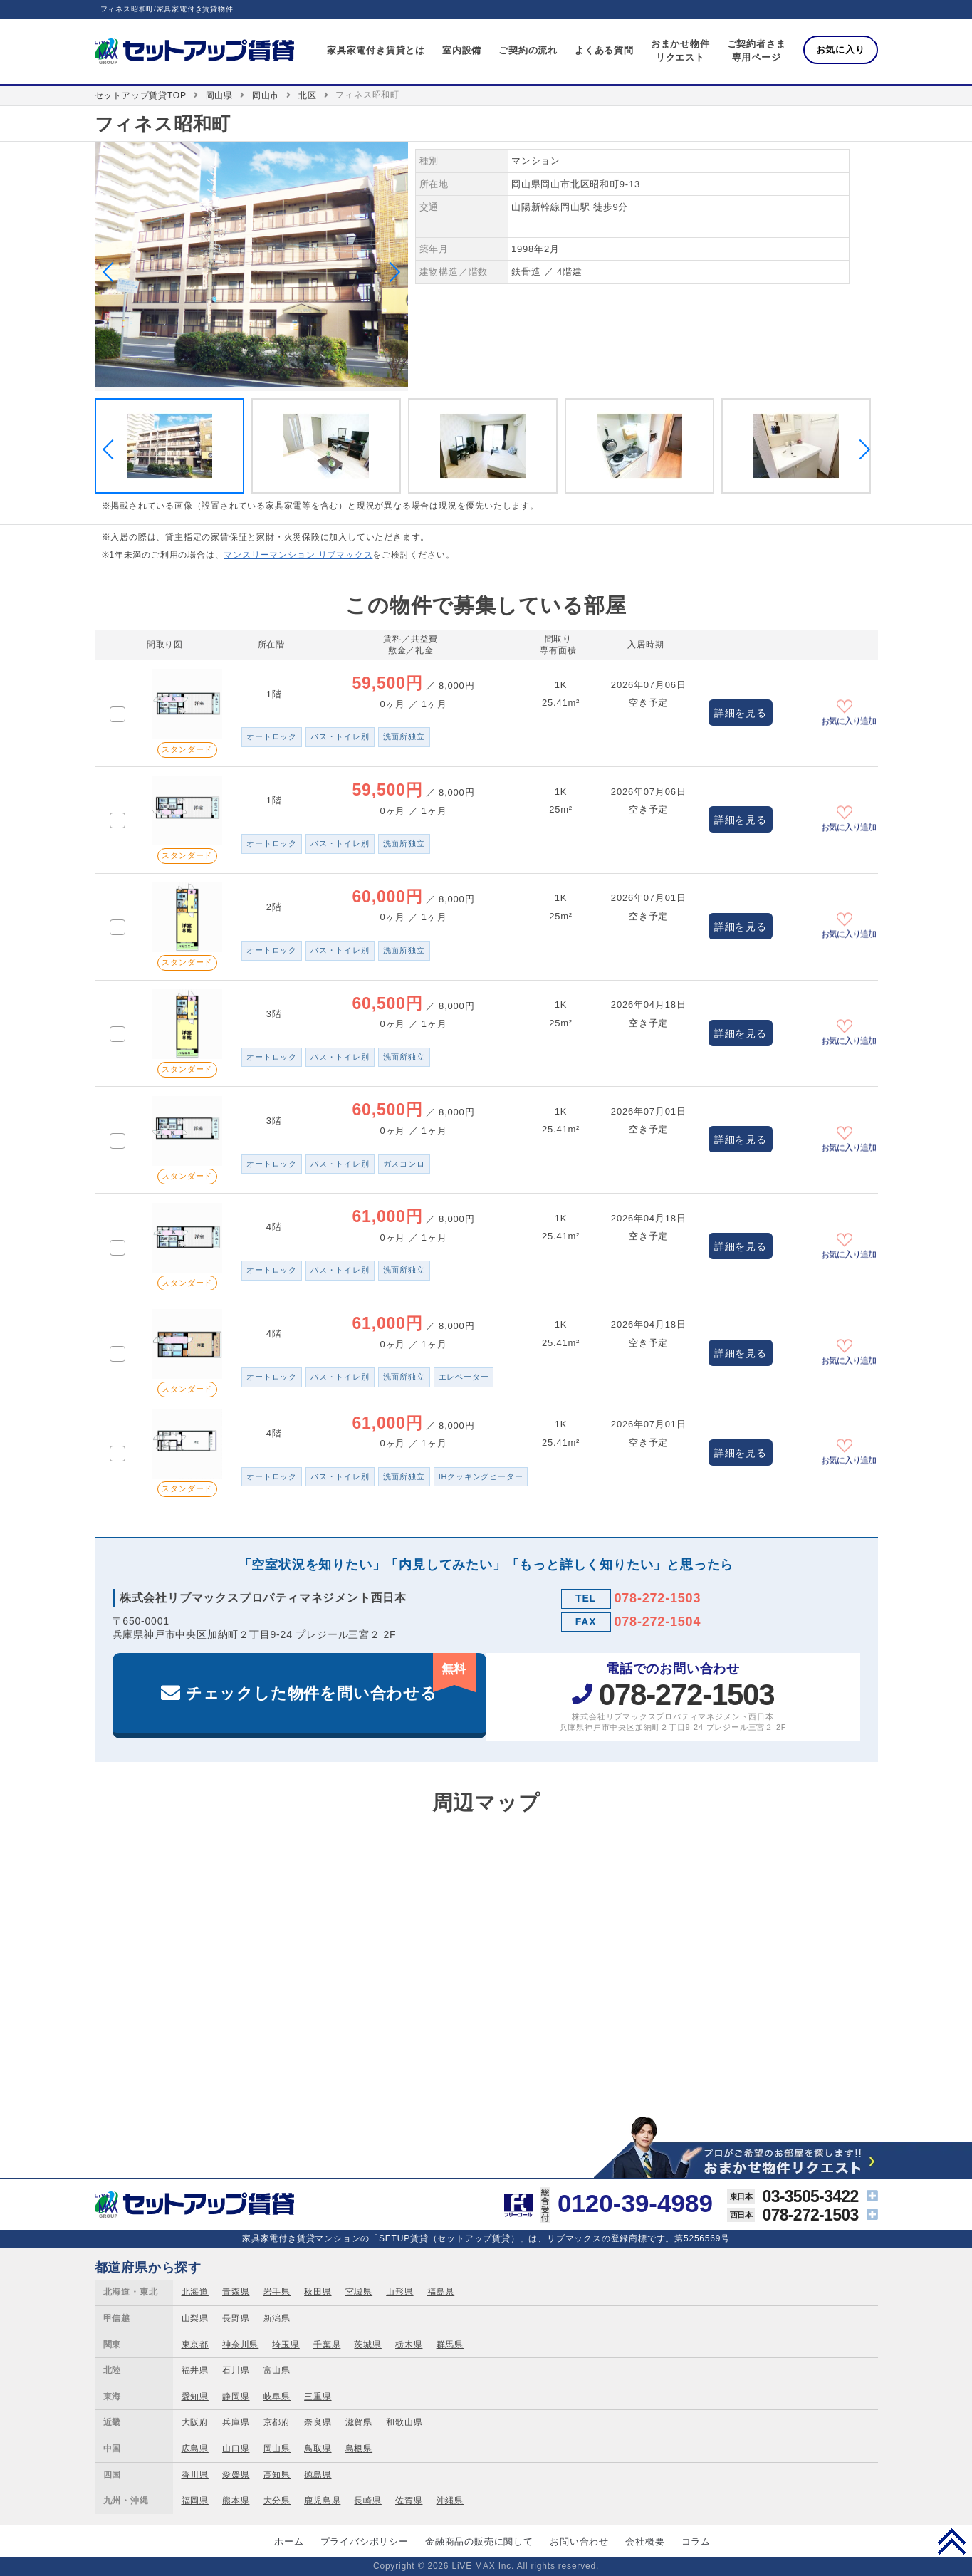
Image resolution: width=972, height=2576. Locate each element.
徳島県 (317, 2475)
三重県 (317, 2397)
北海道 (195, 2292)
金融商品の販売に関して (479, 2541)
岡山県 (219, 95)
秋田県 (317, 2292)
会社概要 (644, 2541)
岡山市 (265, 95)
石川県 (235, 2370)
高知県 (277, 2475)
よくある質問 (604, 50)
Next (389, 272)
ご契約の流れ (528, 50)
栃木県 (408, 2345)
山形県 (399, 2292)
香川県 (195, 2475)
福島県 (440, 2292)
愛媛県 (235, 2475)
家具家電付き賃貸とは (376, 50)
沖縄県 (450, 2500)
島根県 (358, 2449)
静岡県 (235, 2397)
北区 (307, 95)
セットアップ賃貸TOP (141, 95)
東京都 (195, 2345)
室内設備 (461, 50)
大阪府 (195, 2422)
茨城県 (367, 2345)
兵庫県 (235, 2422)
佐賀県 (408, 2500)
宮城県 (358, 2292)
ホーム (288, 2541)
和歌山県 (404, 2422)
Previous (112, 272)
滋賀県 (358, 2422)
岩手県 (277, 2292)
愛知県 (195, 2397)
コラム (696, 2541)
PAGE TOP (951, 2541)
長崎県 (367, 2500)
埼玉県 (285, 2345)
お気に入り (840, 49)
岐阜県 (277, 2397)
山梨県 (195, 2318)
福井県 (195, 2370)
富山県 (277, 2370)
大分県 (277, 2500)
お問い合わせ (579, 2541)
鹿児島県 (322, 2500)
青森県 (235, 2292)
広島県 (195, 2449)
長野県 (235, 2318)
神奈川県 (240, 2345)
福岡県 (195, 2500)
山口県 (235, 2449)
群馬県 (450, 2345)
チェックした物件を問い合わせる (331, 1677)
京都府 (277, 2422)
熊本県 (235, 2500)
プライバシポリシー (364, 2541)
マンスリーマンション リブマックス (298, 555)
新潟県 (277, 2318)
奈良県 (317, 2422)
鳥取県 (317, 2449)
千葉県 (326, 2345)
